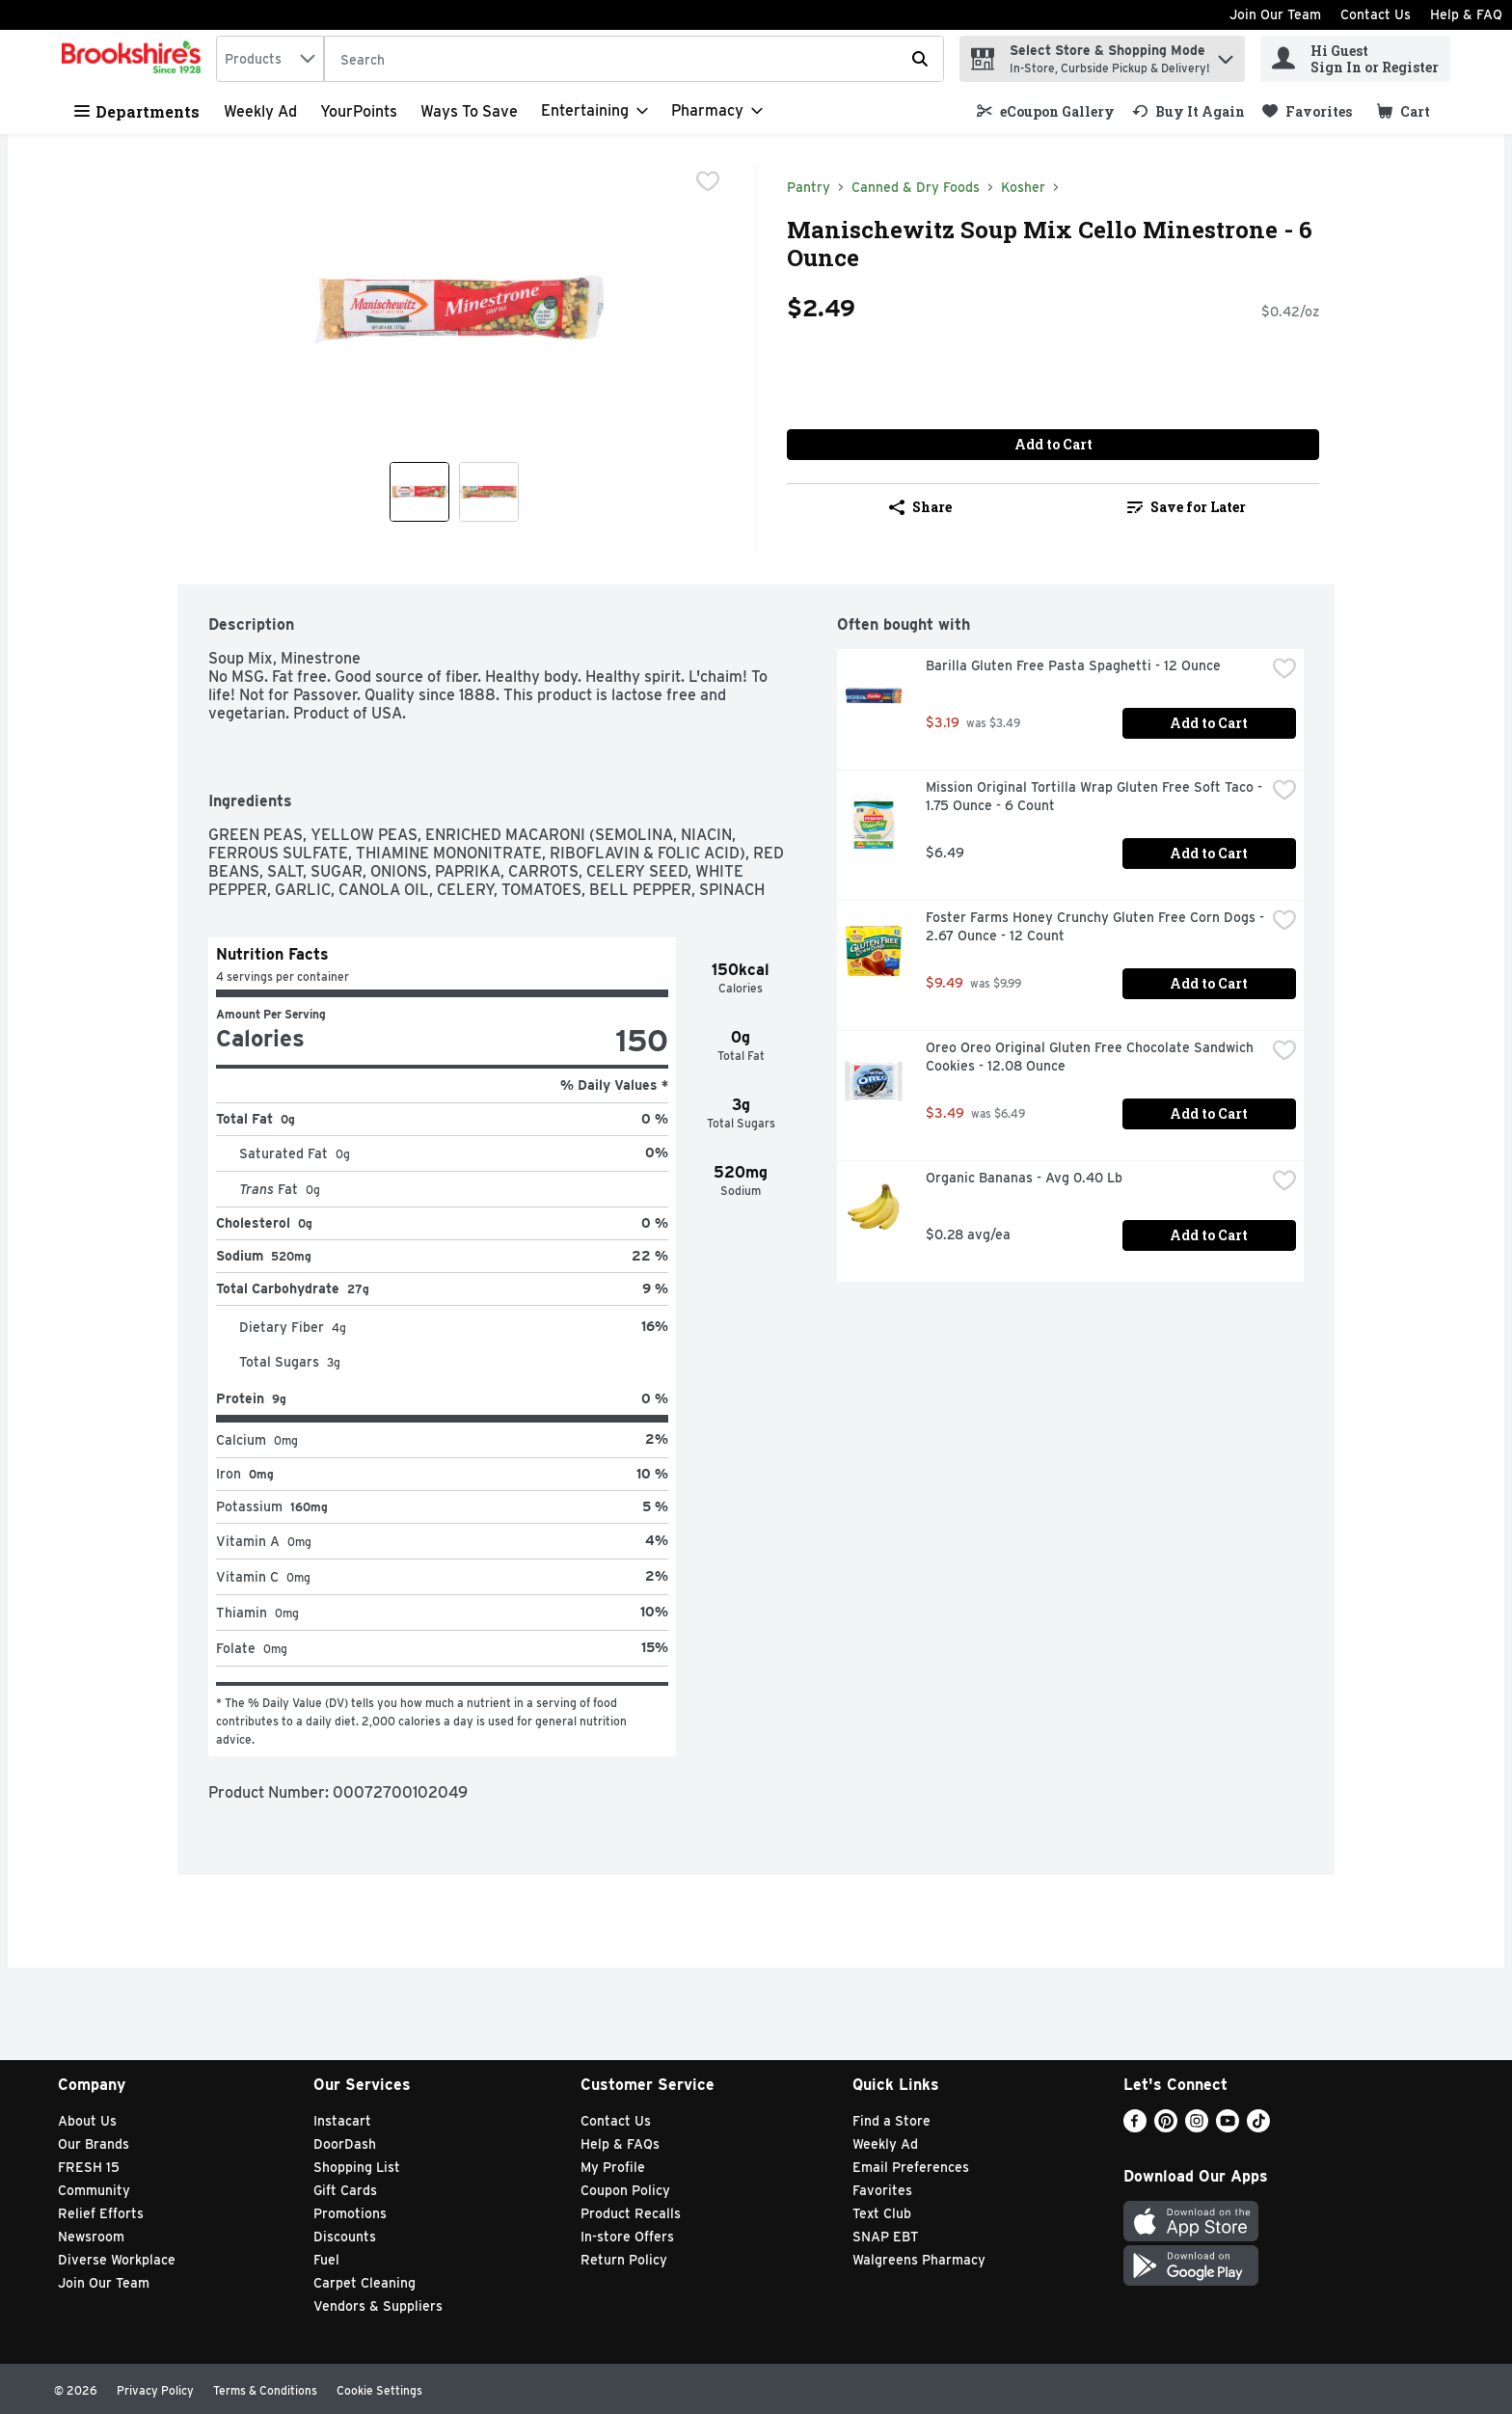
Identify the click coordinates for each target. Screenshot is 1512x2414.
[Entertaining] (594, 111)
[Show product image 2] (489, 492)
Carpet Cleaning (364, 2283)
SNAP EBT (885, 2236)
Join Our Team (1275, 14)
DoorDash (344, 2144)
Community (94, 2190)
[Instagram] (1196, 2127)
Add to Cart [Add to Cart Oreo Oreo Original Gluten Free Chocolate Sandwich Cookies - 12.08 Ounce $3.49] (1209, 1113)
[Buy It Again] (1188, 111)
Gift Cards (345, 2190)
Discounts (344, 2236)
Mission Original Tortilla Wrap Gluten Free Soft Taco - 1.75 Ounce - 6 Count (1095, 796)
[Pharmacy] (717, 111)
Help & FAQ (1466, 14)
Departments (137, 111)
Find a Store (891, 2121)
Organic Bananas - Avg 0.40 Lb (1024, 1177)
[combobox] (270, 59)
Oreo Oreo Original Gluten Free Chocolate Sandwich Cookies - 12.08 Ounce (1091, 1056)
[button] (1225, 54)
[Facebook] (1135, 2127)
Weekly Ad (260, 111)
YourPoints (358, 111)
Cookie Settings (379, 2390)
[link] (1045, 111)
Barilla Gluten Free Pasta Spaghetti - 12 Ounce (1073, 665)
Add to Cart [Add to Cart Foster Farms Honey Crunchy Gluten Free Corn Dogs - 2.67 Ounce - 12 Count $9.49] (1209, 983)
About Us (87, 2121)
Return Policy (623, 2259)
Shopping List (356, 2167)
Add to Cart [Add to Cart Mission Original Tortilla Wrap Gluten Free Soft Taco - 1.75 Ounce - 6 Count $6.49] (1209, 853)
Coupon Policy (625, 2190)
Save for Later (1186, 507)
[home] (135, 59)
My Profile (612, 2167)
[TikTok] (1258, 2127)
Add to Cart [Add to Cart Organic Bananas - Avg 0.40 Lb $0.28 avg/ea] (1209, 1235)
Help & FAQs (620, 2144)
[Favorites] (1307, 111)
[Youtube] (1227, 2127)
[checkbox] (707, 181)
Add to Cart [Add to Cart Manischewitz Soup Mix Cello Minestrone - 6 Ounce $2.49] (1053, 444)
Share (920, 507)
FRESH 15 (89, 2167)
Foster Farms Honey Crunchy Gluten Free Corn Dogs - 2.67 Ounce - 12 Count (1095, 926)
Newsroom (91, 2236)
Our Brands (93, 2144)
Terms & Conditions (265, 2390)
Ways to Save (469, 111)
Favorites (882, 2190)
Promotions (350, 2213)
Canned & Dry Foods (915, 187)
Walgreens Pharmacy (919, 2259)
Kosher (1023, 187)
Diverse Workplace (117, 2259)
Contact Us (1375, 14)
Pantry (808, 187)
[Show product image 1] (419, 492)
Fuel (326, 2259)
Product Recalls (630, 2213)
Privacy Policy (155, 2390)
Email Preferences (910, 2167)
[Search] (634, 60)
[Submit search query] (919, 58)
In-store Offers (627, 2236)
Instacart (342, 2121)
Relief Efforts (101, 2213)
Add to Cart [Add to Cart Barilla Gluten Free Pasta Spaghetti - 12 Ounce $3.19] (1209, 723)
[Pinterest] (1165, 2127)
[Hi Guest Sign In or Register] (1355, 59)
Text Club (881, 2213)
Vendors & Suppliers (378, 2306)
